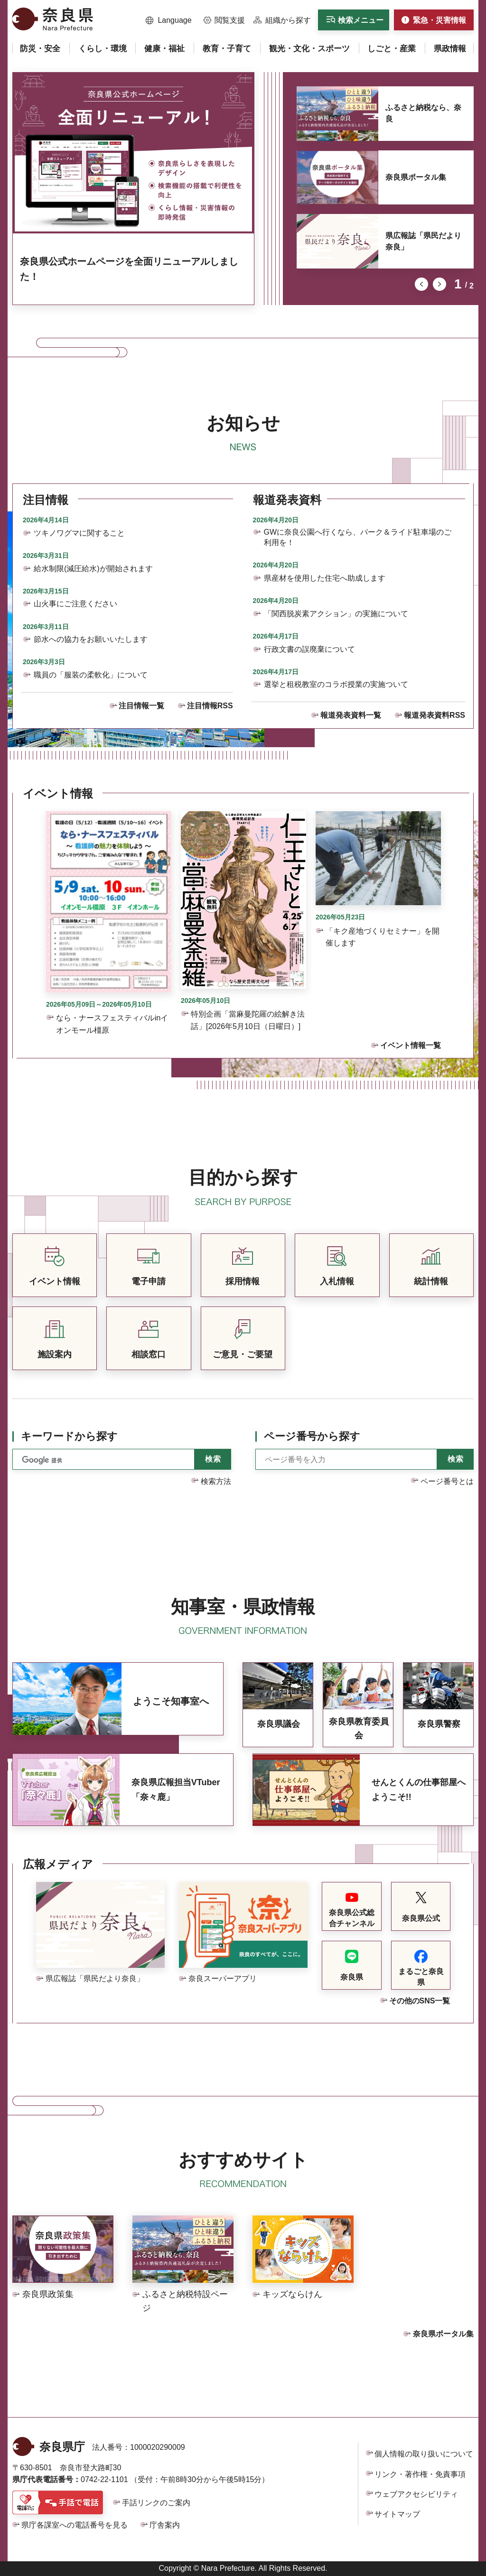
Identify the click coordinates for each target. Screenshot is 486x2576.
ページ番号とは (447, 1481)
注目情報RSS (210, 706)
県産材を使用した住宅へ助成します (324, 578)
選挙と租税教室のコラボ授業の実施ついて (336, 684)
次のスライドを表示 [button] (439, 284)
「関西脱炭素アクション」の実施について (336, 614)
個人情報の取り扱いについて (423, 2454)
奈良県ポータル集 (415, 177)
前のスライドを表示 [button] (421, 284)
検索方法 (216, 1481)
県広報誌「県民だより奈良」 (423, 241)
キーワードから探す (69, 1436)
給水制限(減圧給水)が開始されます (93, 569)
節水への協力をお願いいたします (91, 639)
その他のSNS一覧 (419, 2001)
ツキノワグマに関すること (79, 533)
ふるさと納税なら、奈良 (423, 113)
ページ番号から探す (312, 1436)
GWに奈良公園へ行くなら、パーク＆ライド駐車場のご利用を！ (358, 537)
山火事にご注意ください (75, 604)
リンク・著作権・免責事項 (420, 2474)
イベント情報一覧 (410, 1045)
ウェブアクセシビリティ (416, 2494)
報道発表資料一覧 (350, 715)
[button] (168, 20)
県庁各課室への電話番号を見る (74, 2525)
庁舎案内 (165, 2525)
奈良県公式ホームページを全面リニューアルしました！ (129, 269)
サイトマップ (397, 2514)
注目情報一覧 (141, 706)
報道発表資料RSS (434, 715)
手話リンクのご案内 (156, 2503)
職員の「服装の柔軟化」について (91, 675)
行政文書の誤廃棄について (309, 649)
